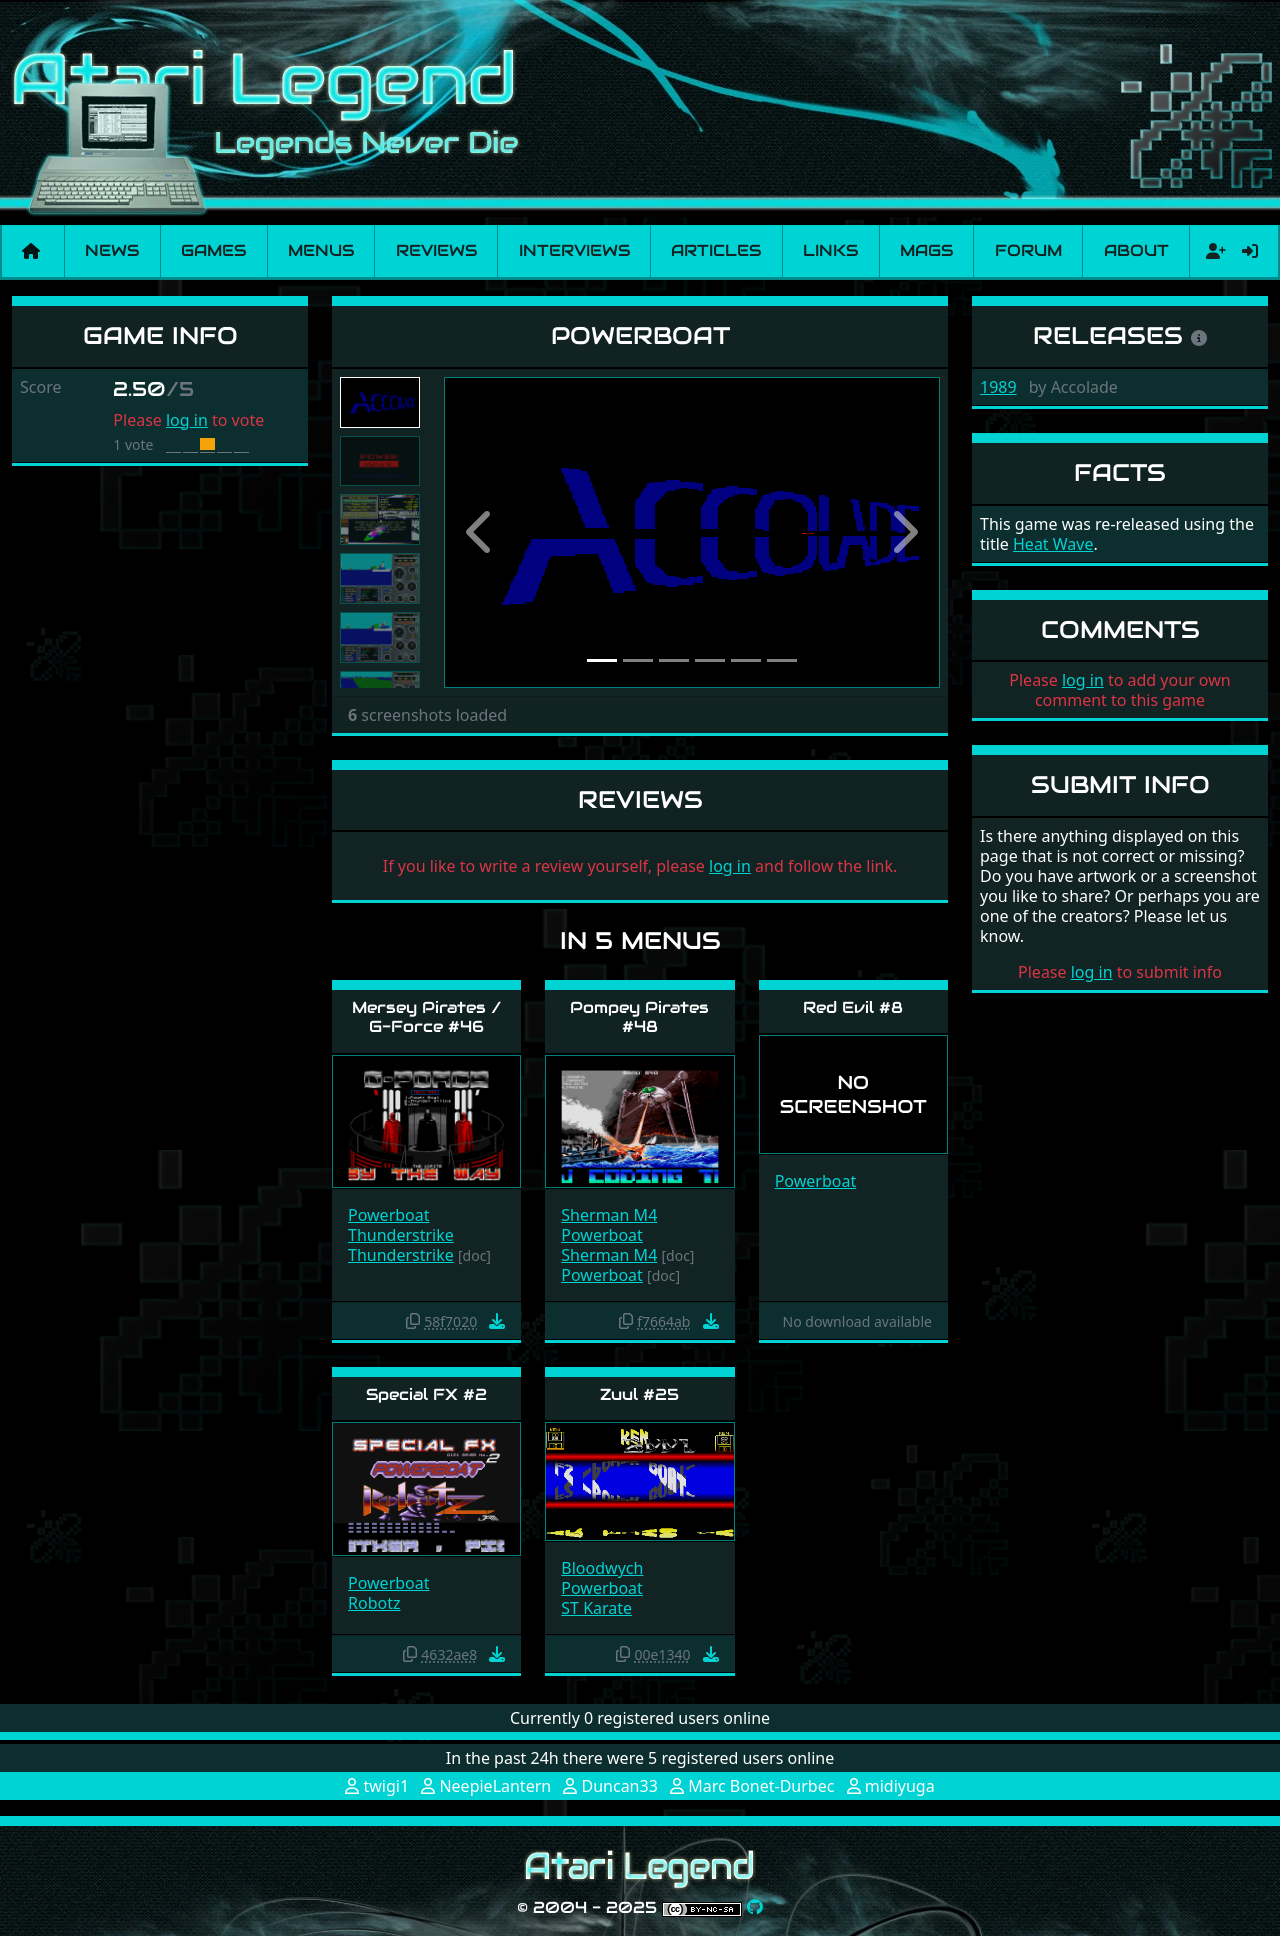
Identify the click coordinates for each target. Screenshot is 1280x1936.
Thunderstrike (401, 1235)
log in (187, 420)
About (1136, 250)
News (112, 250)
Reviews (436, 250)
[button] (481, 532)
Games (213, 250)
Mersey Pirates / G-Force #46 (427, 1017)
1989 (998, 387)
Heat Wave (1053, 544)
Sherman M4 (609, 1215)
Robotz (374, 1603)
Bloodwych (602, 1568)
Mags (926, 250)
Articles (716, 250)
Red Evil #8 (853, 1007)
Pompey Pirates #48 (639, 1017)
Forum (1028, 250)
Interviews (574, 250)
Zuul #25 (639, 1394)
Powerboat (389, 1215)
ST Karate (596, 1608)
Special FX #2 (426, 1394)
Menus (321, 250)
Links (830, 250)
